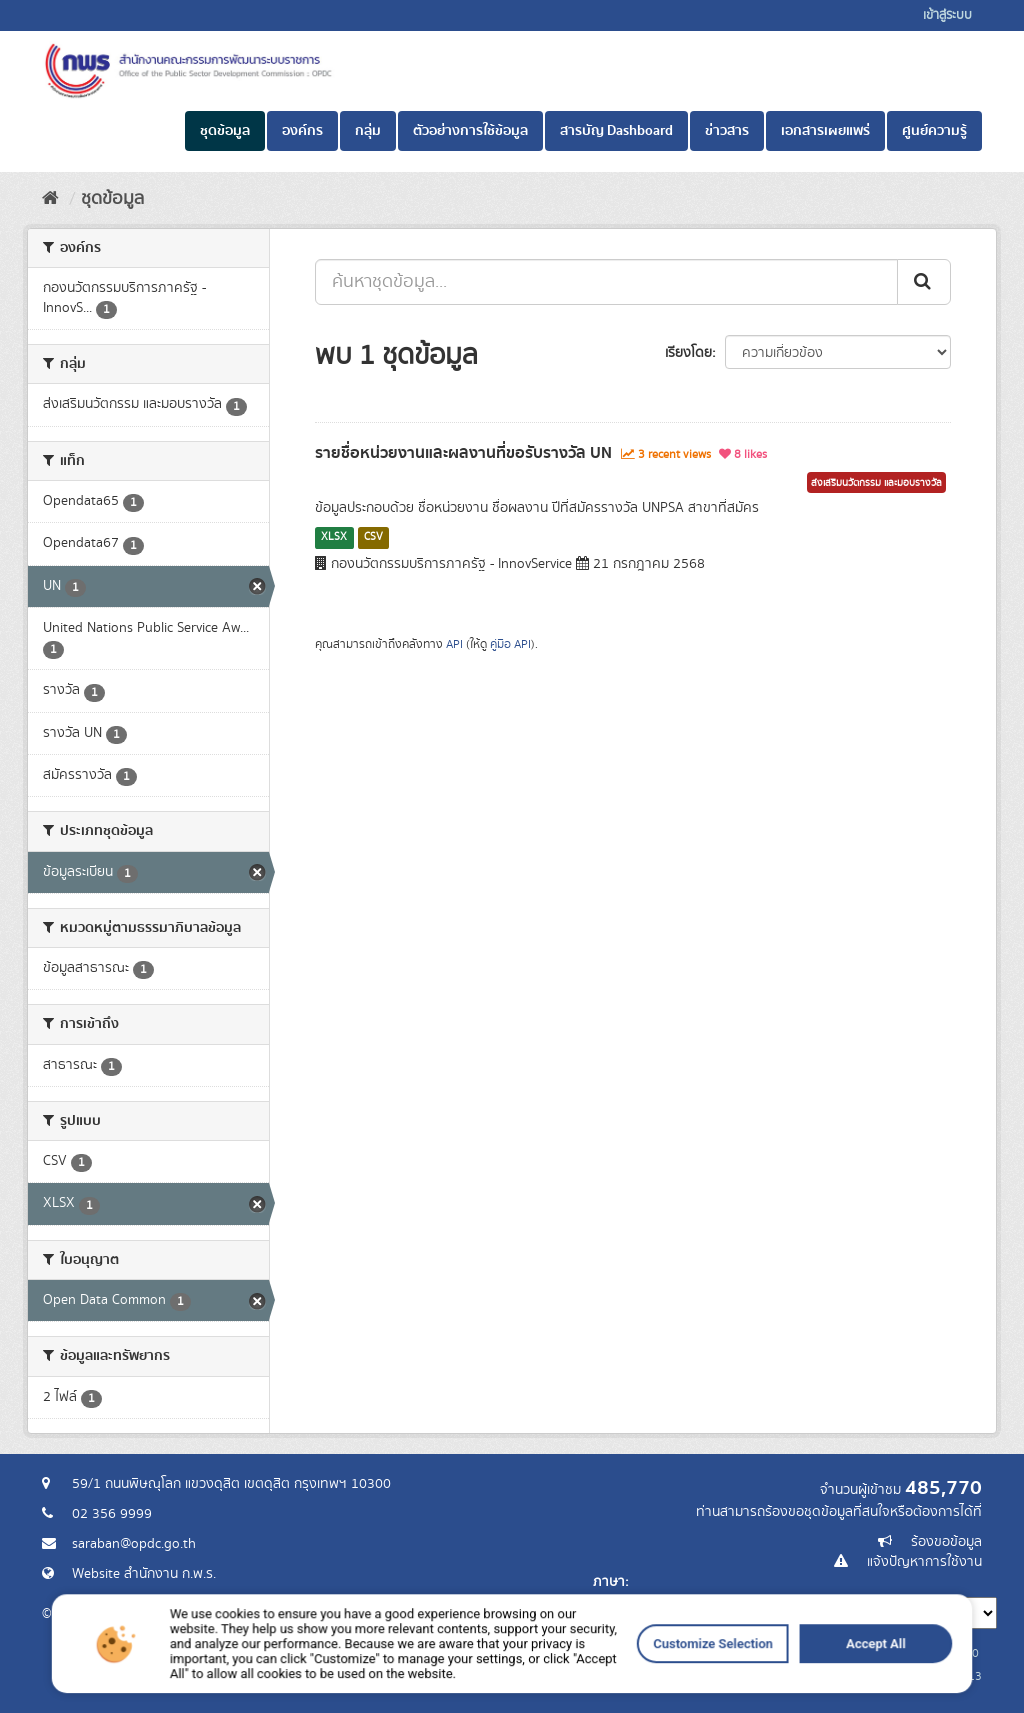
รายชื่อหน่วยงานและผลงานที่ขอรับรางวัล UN (463, 453)
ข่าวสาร (727, 131)
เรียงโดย (688, 353)
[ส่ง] (924, 282)
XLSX (334, 537)
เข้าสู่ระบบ (947, 15)
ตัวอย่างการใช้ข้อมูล (470, 131)
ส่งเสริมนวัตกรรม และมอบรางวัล (876, 483)
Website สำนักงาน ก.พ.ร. (144, 1574)
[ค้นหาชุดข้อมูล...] (606, 282)
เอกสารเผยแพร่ (825, 131)
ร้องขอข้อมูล (946, 1542)
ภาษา (609, 1582)
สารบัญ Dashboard (616, 131)
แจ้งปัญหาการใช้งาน (924, 1562)
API (454, 644)
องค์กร (302, 131)
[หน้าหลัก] (50, 199)
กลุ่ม (368, 131)
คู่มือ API (510, 644)
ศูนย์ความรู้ (934, 131)
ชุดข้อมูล (225, 131)
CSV (373, 537)
